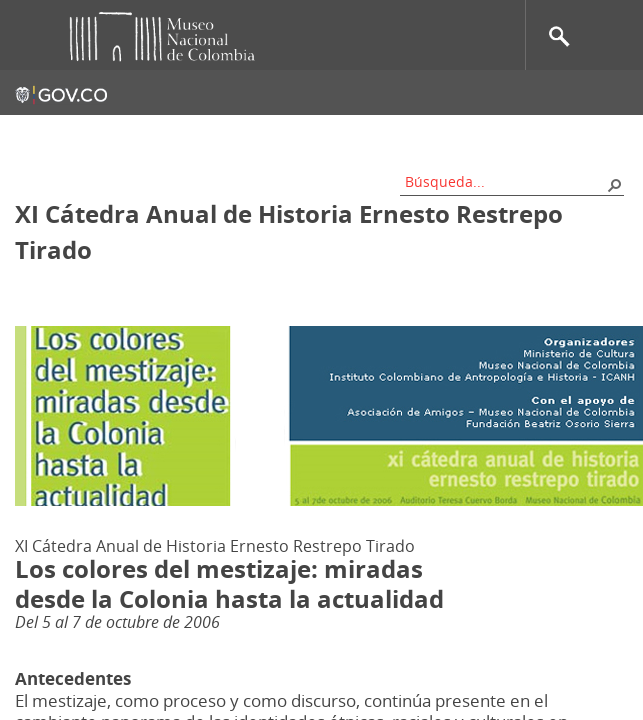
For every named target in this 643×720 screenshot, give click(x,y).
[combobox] (505, 181)
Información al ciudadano (539, 135)
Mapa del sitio (280, 135)
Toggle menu (29, 35)
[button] (614, 184)
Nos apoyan (390, 135)
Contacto (179, 135)
